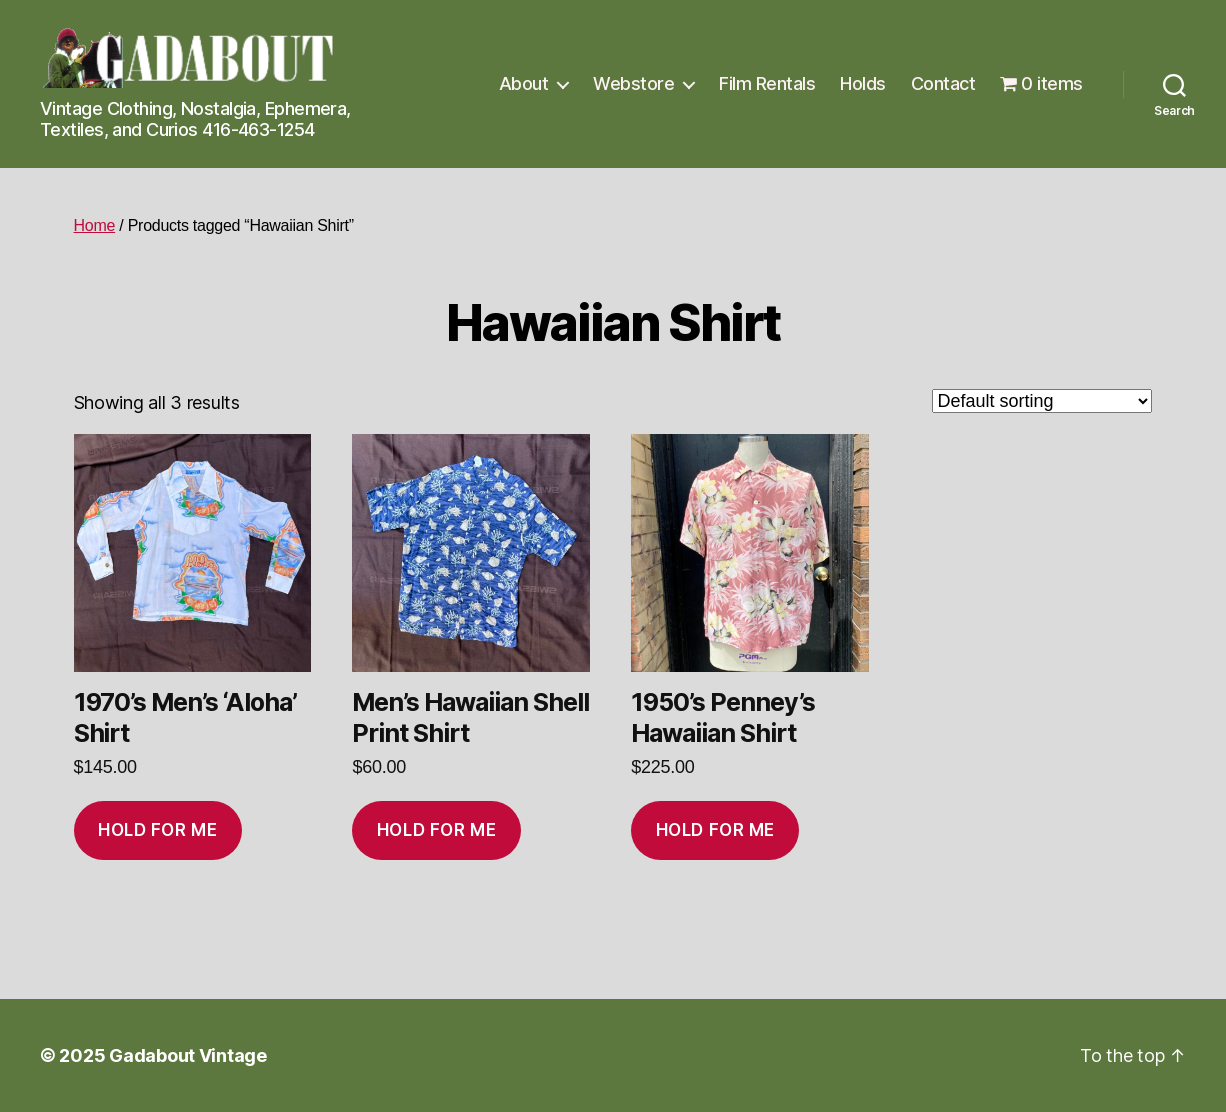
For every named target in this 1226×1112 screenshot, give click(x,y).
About (524, 83)
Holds (863, 83)
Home (95, 225)
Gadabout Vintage (188, 1055)
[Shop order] (1042, 401)
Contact (943, 83)
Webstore (633, 83)
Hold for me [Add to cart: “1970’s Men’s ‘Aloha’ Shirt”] (157, 830)
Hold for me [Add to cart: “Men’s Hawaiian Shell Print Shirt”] (436, 830)
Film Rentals (767, 83)
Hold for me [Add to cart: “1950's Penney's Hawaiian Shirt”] (715, 830)
